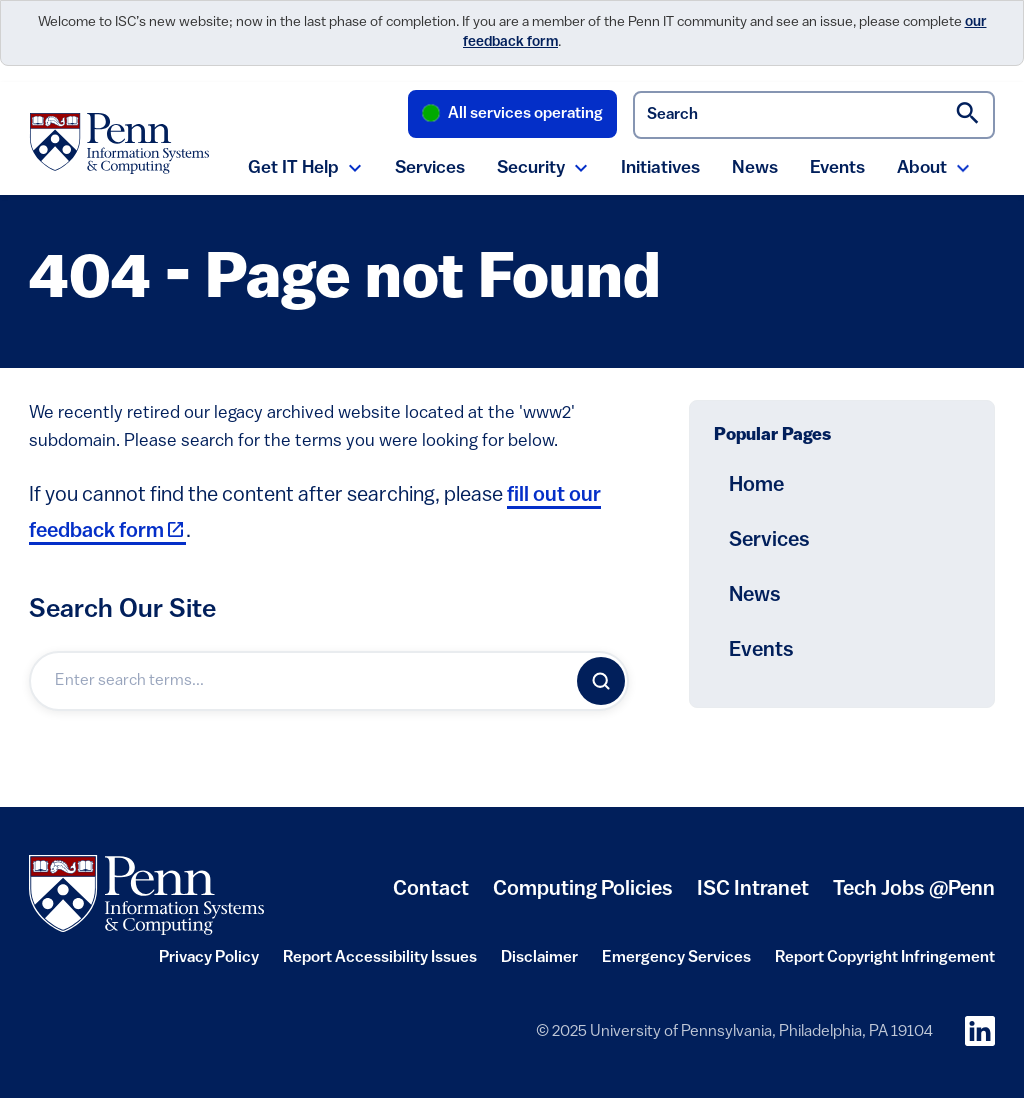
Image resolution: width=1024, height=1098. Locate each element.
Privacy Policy (209, 964)
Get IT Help (293, 168)
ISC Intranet (753, 897)
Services (430, 168)
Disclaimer (539, 964)
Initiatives (660, 168)
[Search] (601, 681)
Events (837, 168)
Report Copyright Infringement (885, 964)
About (922, 168)
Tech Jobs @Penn (914, 889)
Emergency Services (676, 964)
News (755, 168)
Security (531, 168)
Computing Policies (583, 897)
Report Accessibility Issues (380, 964)
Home (756, 485)
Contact (431, 889)
